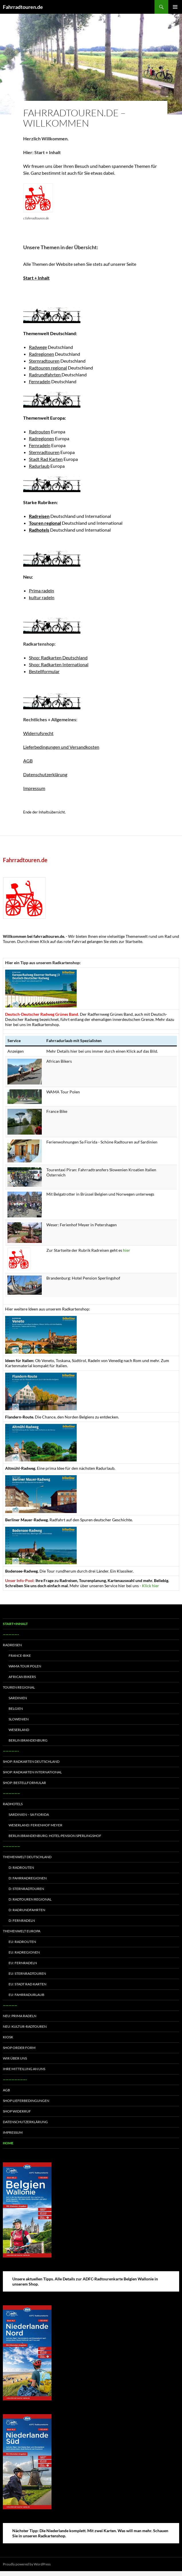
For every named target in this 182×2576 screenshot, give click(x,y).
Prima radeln (41, 590)
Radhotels (13, 1804)
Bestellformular (44, 671)
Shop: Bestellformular (24, 1783)
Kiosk (8, 2037)
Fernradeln (39, 381)
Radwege (38, 347)
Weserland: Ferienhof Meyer (35, 1825)
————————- (15, 2079)
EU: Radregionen (24, 1952)
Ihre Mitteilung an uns (24, 2069)
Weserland (19, 1730)
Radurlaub (39, 466)
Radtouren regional (48, 367)
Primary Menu (175, 7)
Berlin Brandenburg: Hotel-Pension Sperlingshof (55, 1836)
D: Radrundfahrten (27, 1910)
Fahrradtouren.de (23, 7)
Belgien (16, 1708)
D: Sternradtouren (26, 1889)
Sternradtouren (44, 360)
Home (8, 2143)
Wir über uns (15, 2058)
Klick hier (150, 1585)
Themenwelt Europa (21, 1931)
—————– (11, 1634)
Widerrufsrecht (38, 733)
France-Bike (20, 1655)
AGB (28, 760)
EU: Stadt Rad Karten (27, 1984)
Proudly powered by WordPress (27, 2564)
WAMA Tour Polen (25, 1666)
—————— (11, 1793)
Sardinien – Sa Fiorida (29, 1814)
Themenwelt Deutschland (27, 1857)
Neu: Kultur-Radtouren (25, 2026)
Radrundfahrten (45, 374)
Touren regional (19, 1687)
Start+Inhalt (15, 1624)
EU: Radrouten (22, 1942)
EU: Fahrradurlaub (26, 1995)
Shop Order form (19, 2048)
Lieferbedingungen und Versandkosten (61, 747)
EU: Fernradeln (23, 1963)
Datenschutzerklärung (45, 774)
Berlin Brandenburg (28, 1740)
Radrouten (39, 431)
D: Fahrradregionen (28, 1878)
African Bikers (22, 1677)
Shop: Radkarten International (58, 664)
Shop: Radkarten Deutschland (58, 657)
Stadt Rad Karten (46, 459)
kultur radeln (41, 597)
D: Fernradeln (22, 1920)
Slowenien (19, 1719)
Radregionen (41, 354)
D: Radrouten (21, 1867)
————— (10, 2005)
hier (126, 1250)
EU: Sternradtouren (27, 1973)
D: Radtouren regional (30, 1899)
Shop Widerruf (17, 2111)
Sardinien (18, 1698)
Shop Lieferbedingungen (26, 2100)
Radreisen (12, 1645)
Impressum (34, 788)
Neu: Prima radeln (19, 2016)
